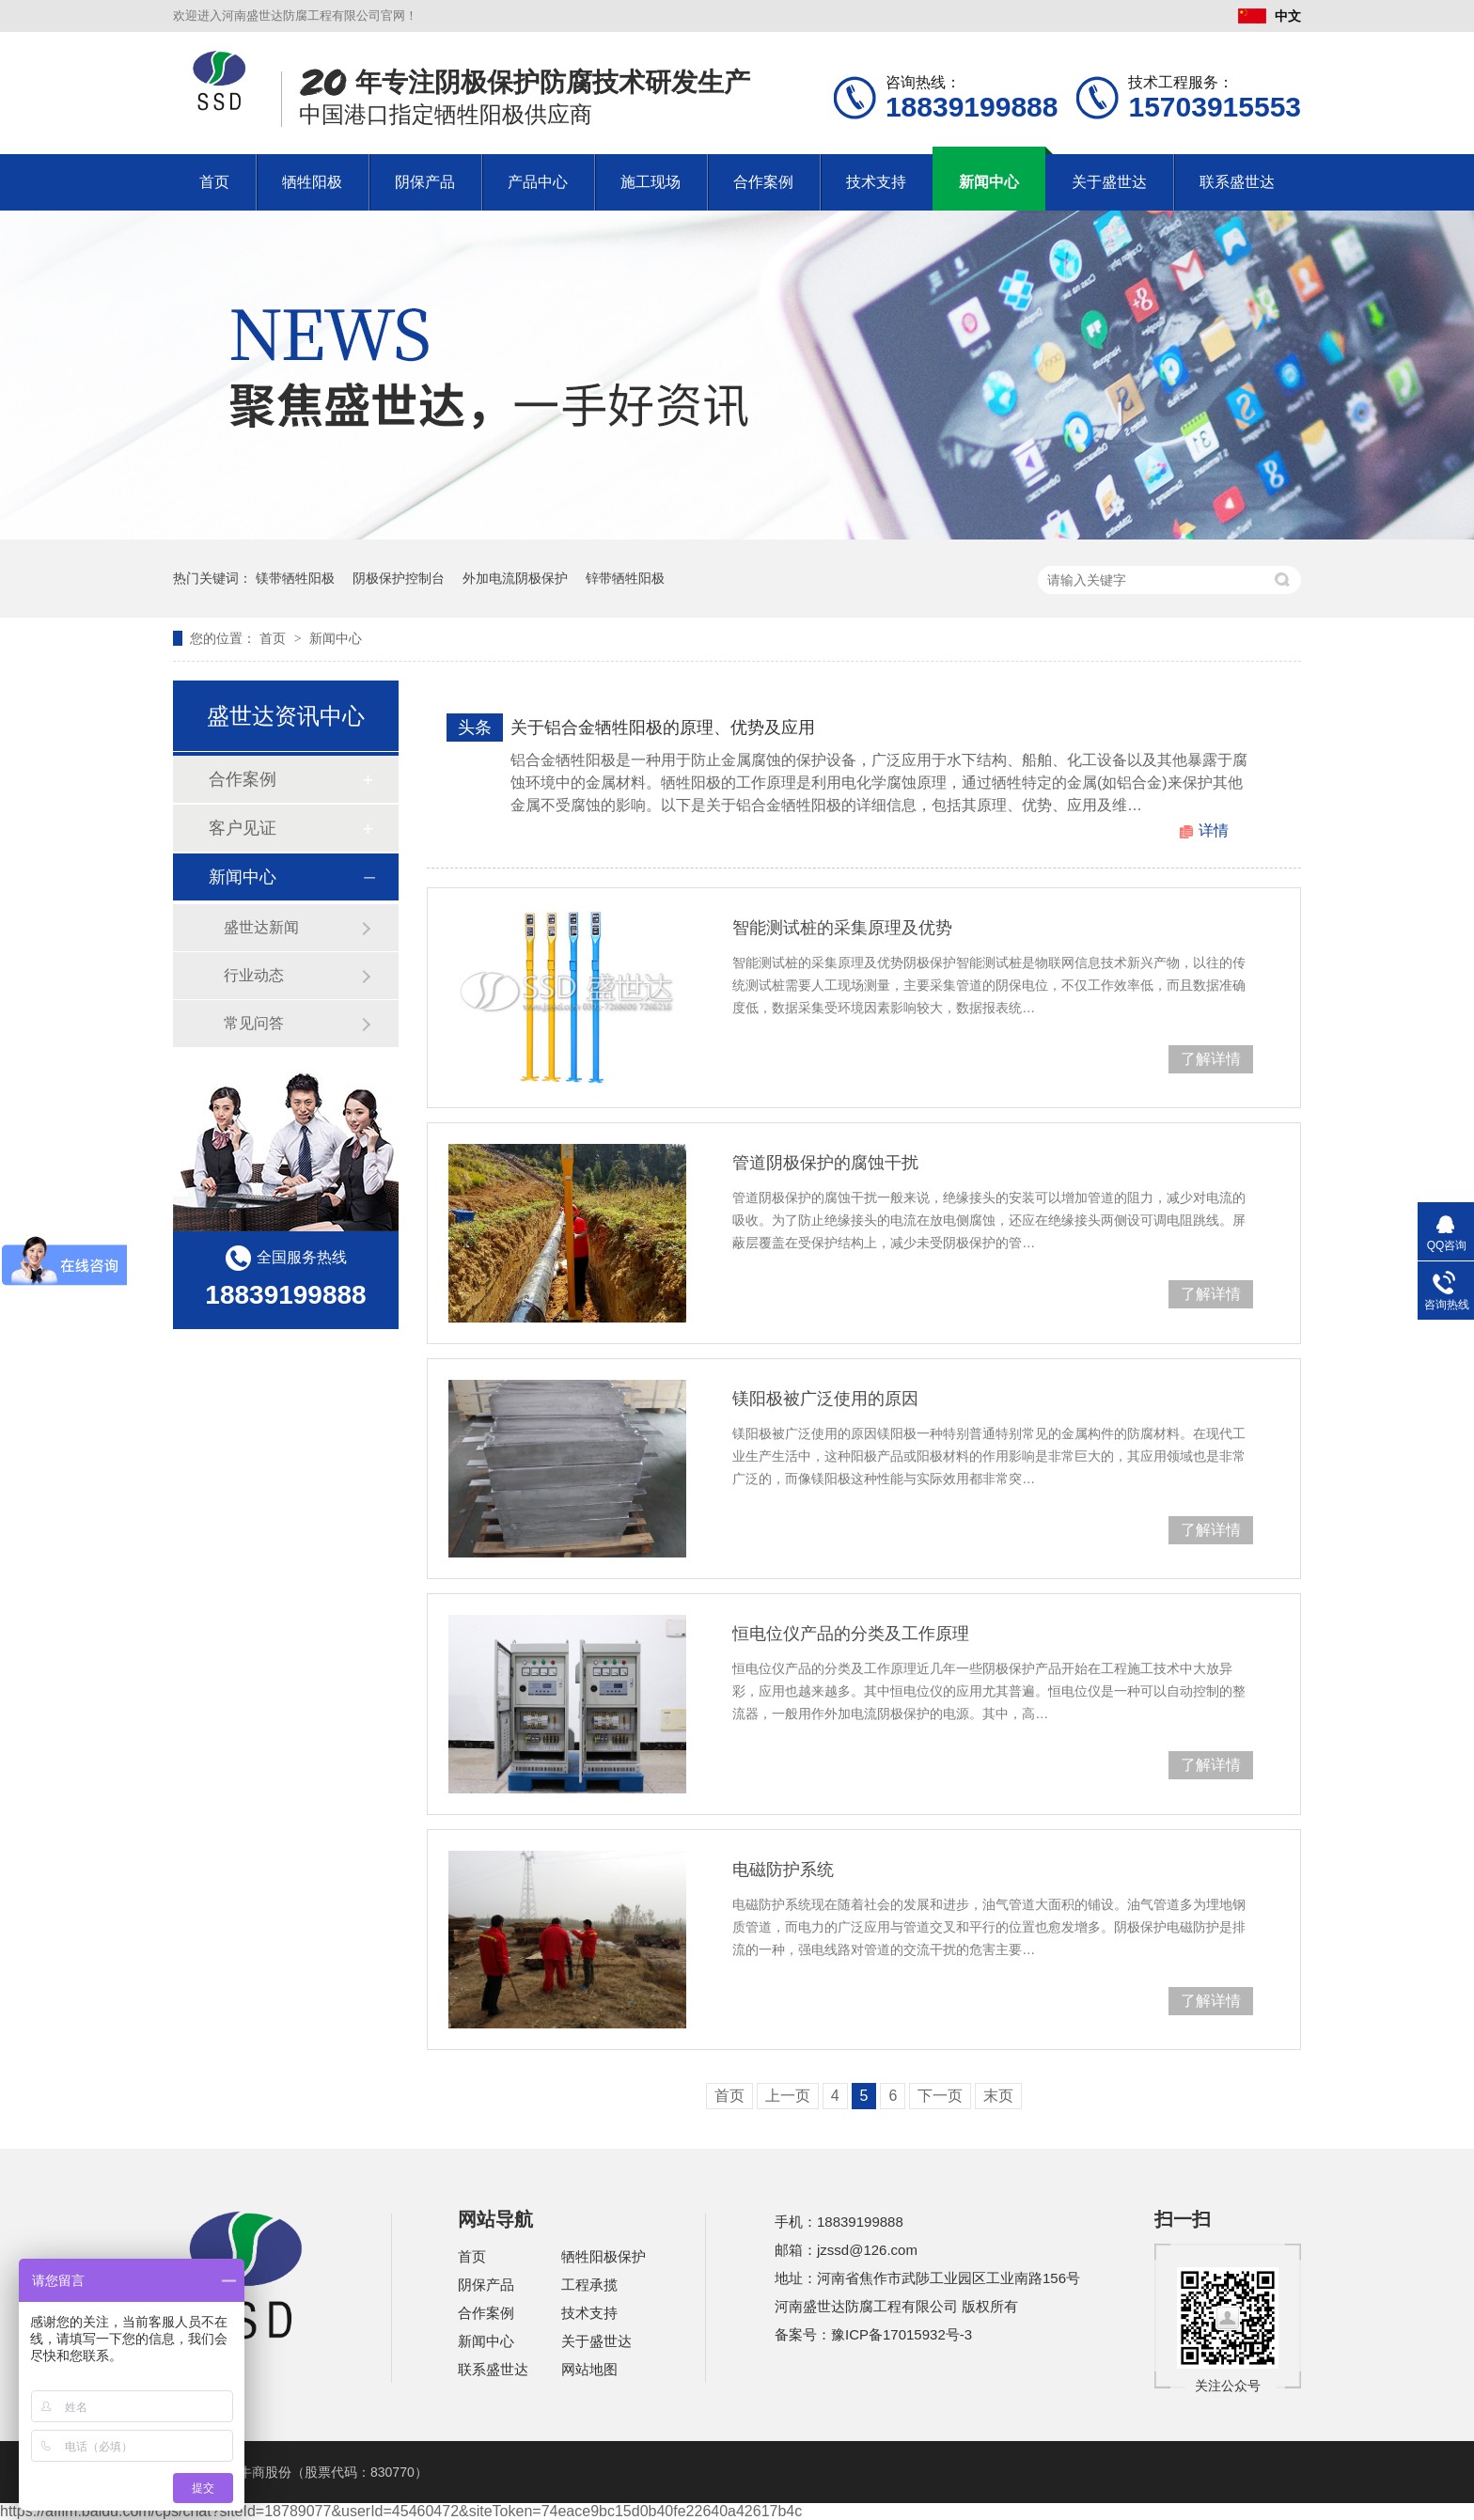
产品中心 (538, 182)
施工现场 (650, 182)
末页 (998, 2096)
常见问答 (254, 1023)
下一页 (940, 2096)
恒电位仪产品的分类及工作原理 (850, 1633)
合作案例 (763, 182)
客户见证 (242, 828)
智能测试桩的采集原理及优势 (842, 927)
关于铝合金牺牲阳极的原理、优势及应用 (662, 727)
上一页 (787, 2096)
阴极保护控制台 (399, 578)
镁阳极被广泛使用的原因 (825, 1398)
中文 (1269, 15)
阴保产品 (425, 182)
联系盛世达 (1237, 182)
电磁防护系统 (783, 1869)
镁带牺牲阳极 (295, 578)
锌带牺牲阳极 (625, 578)
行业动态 (254, 975)
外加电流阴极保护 (515, 578)
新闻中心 (989, 182)
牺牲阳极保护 (603, 2256)
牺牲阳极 (312, 182)
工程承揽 (589, 2285)
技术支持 (876, 182)
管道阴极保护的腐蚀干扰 (825, 1162)
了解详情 (1211, 1059)
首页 (214, 182)
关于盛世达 (1109, 182)
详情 (1214, 830)
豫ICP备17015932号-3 (901, 2334)
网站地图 (589, 2369)
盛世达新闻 (261, 927)
